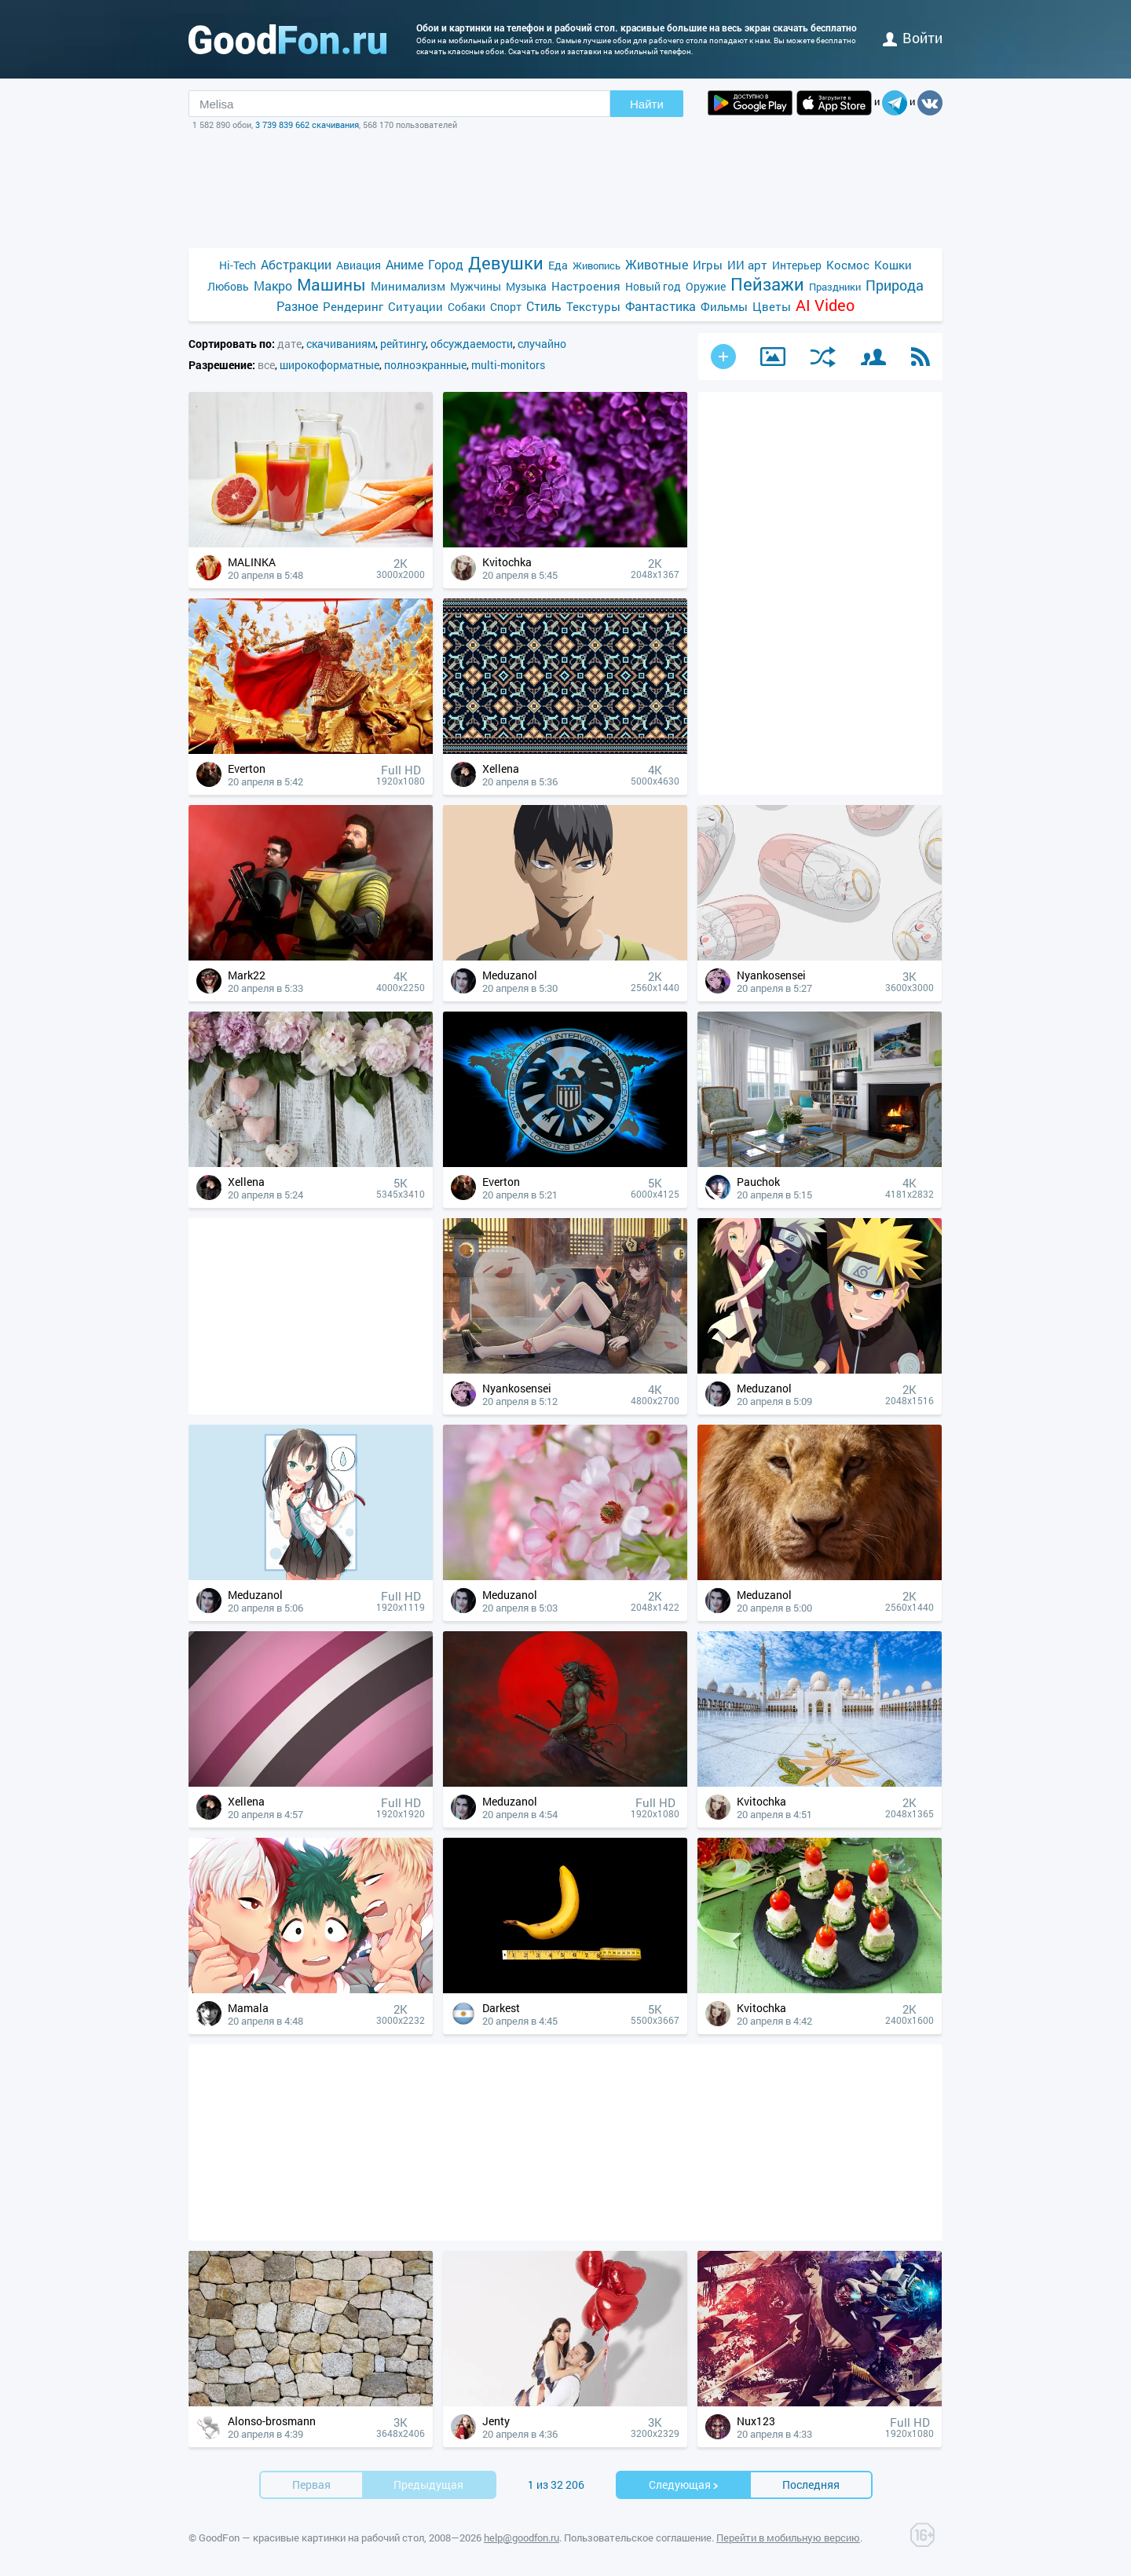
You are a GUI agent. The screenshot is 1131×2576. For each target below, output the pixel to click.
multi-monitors (508, 364)
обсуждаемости (471, 343)
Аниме (404, 264)
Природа (895, 285)
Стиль (544, 306)
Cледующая (684, 2484)
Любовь (228, 286)
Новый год (653, 286)
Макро (273, 285)
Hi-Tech (237, 265)
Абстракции (296, 264)
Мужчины (475, 286)
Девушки (506, 263)
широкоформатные (329, 364)
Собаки (466, 306)
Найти (647, 104)
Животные (656, 264)
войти (912, 37)
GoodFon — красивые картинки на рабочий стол (311, 2537)
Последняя (811, 2484)
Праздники (835, 287)
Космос (847, 265)
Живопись (596, 265)
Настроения (585, 286)
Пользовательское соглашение (638, 2537)
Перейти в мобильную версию (788, 2537)
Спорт (506, 306)
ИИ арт (747, 265)
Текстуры (593, 306)
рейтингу (403, 343)
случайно (542, 343)
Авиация (358, 265)
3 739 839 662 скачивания (307, 124)
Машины (331, 285)
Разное (297, 306)
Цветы (771, 306)
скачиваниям (340, 343)
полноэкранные (425, 364)
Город (445, 264)
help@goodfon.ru (521, 2537)
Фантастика (660, 306)
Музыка (526, 286)
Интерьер (797, 265)
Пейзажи (767, 284)
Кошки (893, 265)
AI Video (825, 305)
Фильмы (724, 306)
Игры (708, 265)
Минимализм (408, 286)
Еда (558, 265)
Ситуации (415, 306)
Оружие (706, 286)
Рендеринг (353, 306)
